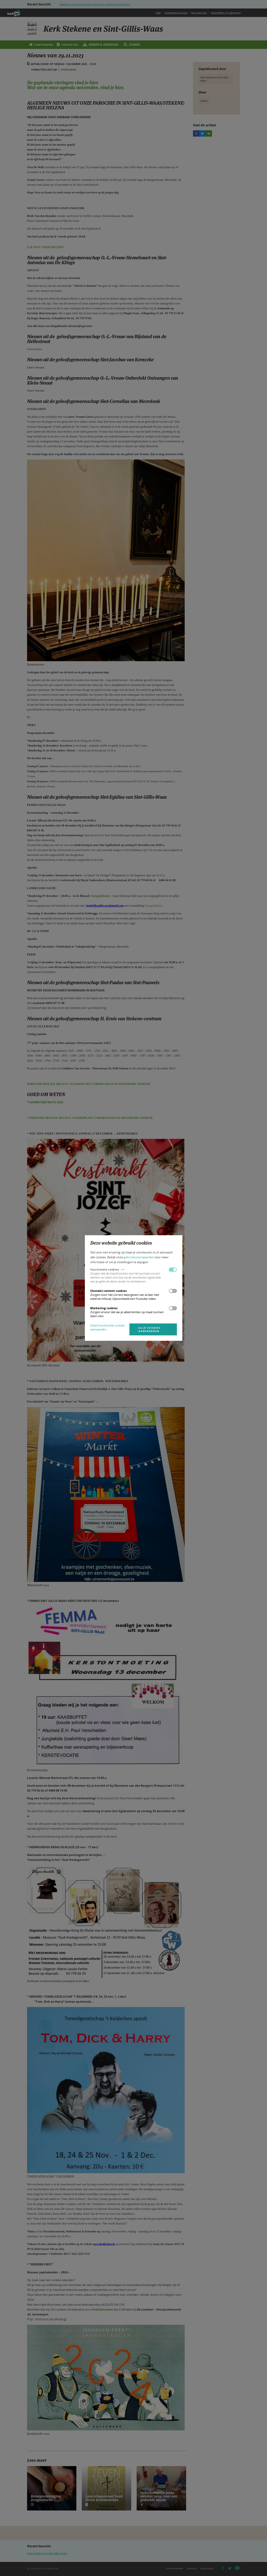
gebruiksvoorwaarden (139, 1257)
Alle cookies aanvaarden (149, 1329)
